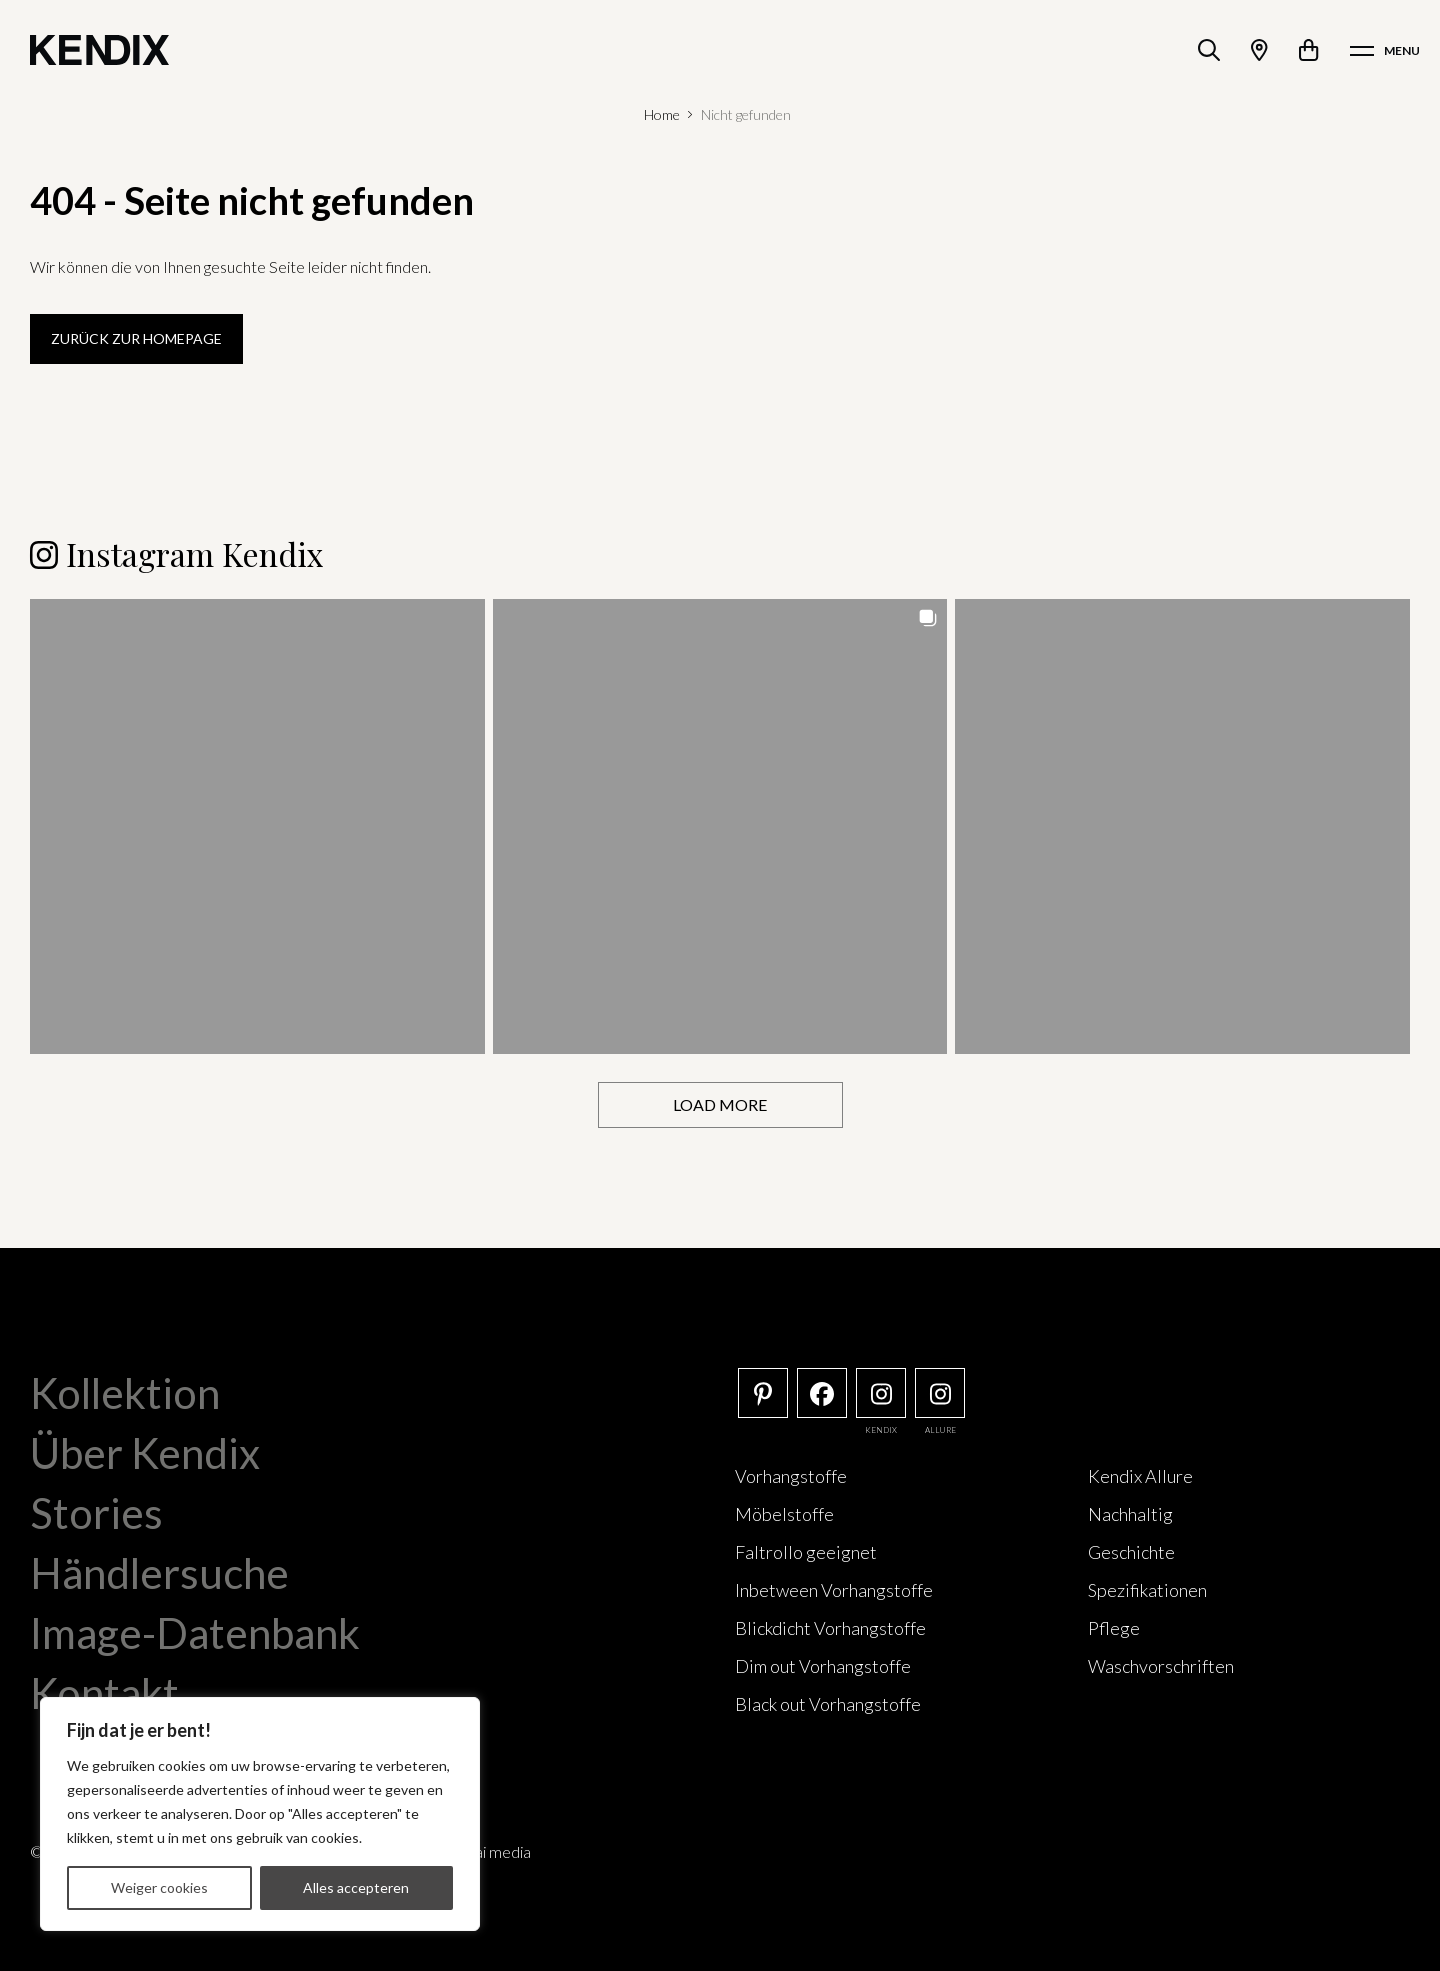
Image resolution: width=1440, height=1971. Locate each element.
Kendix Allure (1140, 1476)
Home (662, 114)
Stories (96, 1513)
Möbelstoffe (784, 1514)
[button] (257, 826)
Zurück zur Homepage (136, 338)
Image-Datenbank (195, 1633)
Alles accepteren (356, 1887)
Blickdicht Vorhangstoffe (830, 1628)
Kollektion (125, 1393)
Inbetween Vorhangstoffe (834, 1590)
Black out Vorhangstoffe (828, 1704)
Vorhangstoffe (791, 1476)
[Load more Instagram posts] (720, 1105)
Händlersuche (159, 1573)
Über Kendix (145, 1453)
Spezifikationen (1147, 1590)
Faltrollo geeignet (806, 1552)
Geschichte (1131, 1552)
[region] (260, 1814)
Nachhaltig (1130, 1514)
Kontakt (104, 1693)
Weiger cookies (159, 1887)
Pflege (1114, 1628)
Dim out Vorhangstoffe (823, 1666)
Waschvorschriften (1161, 1666)
